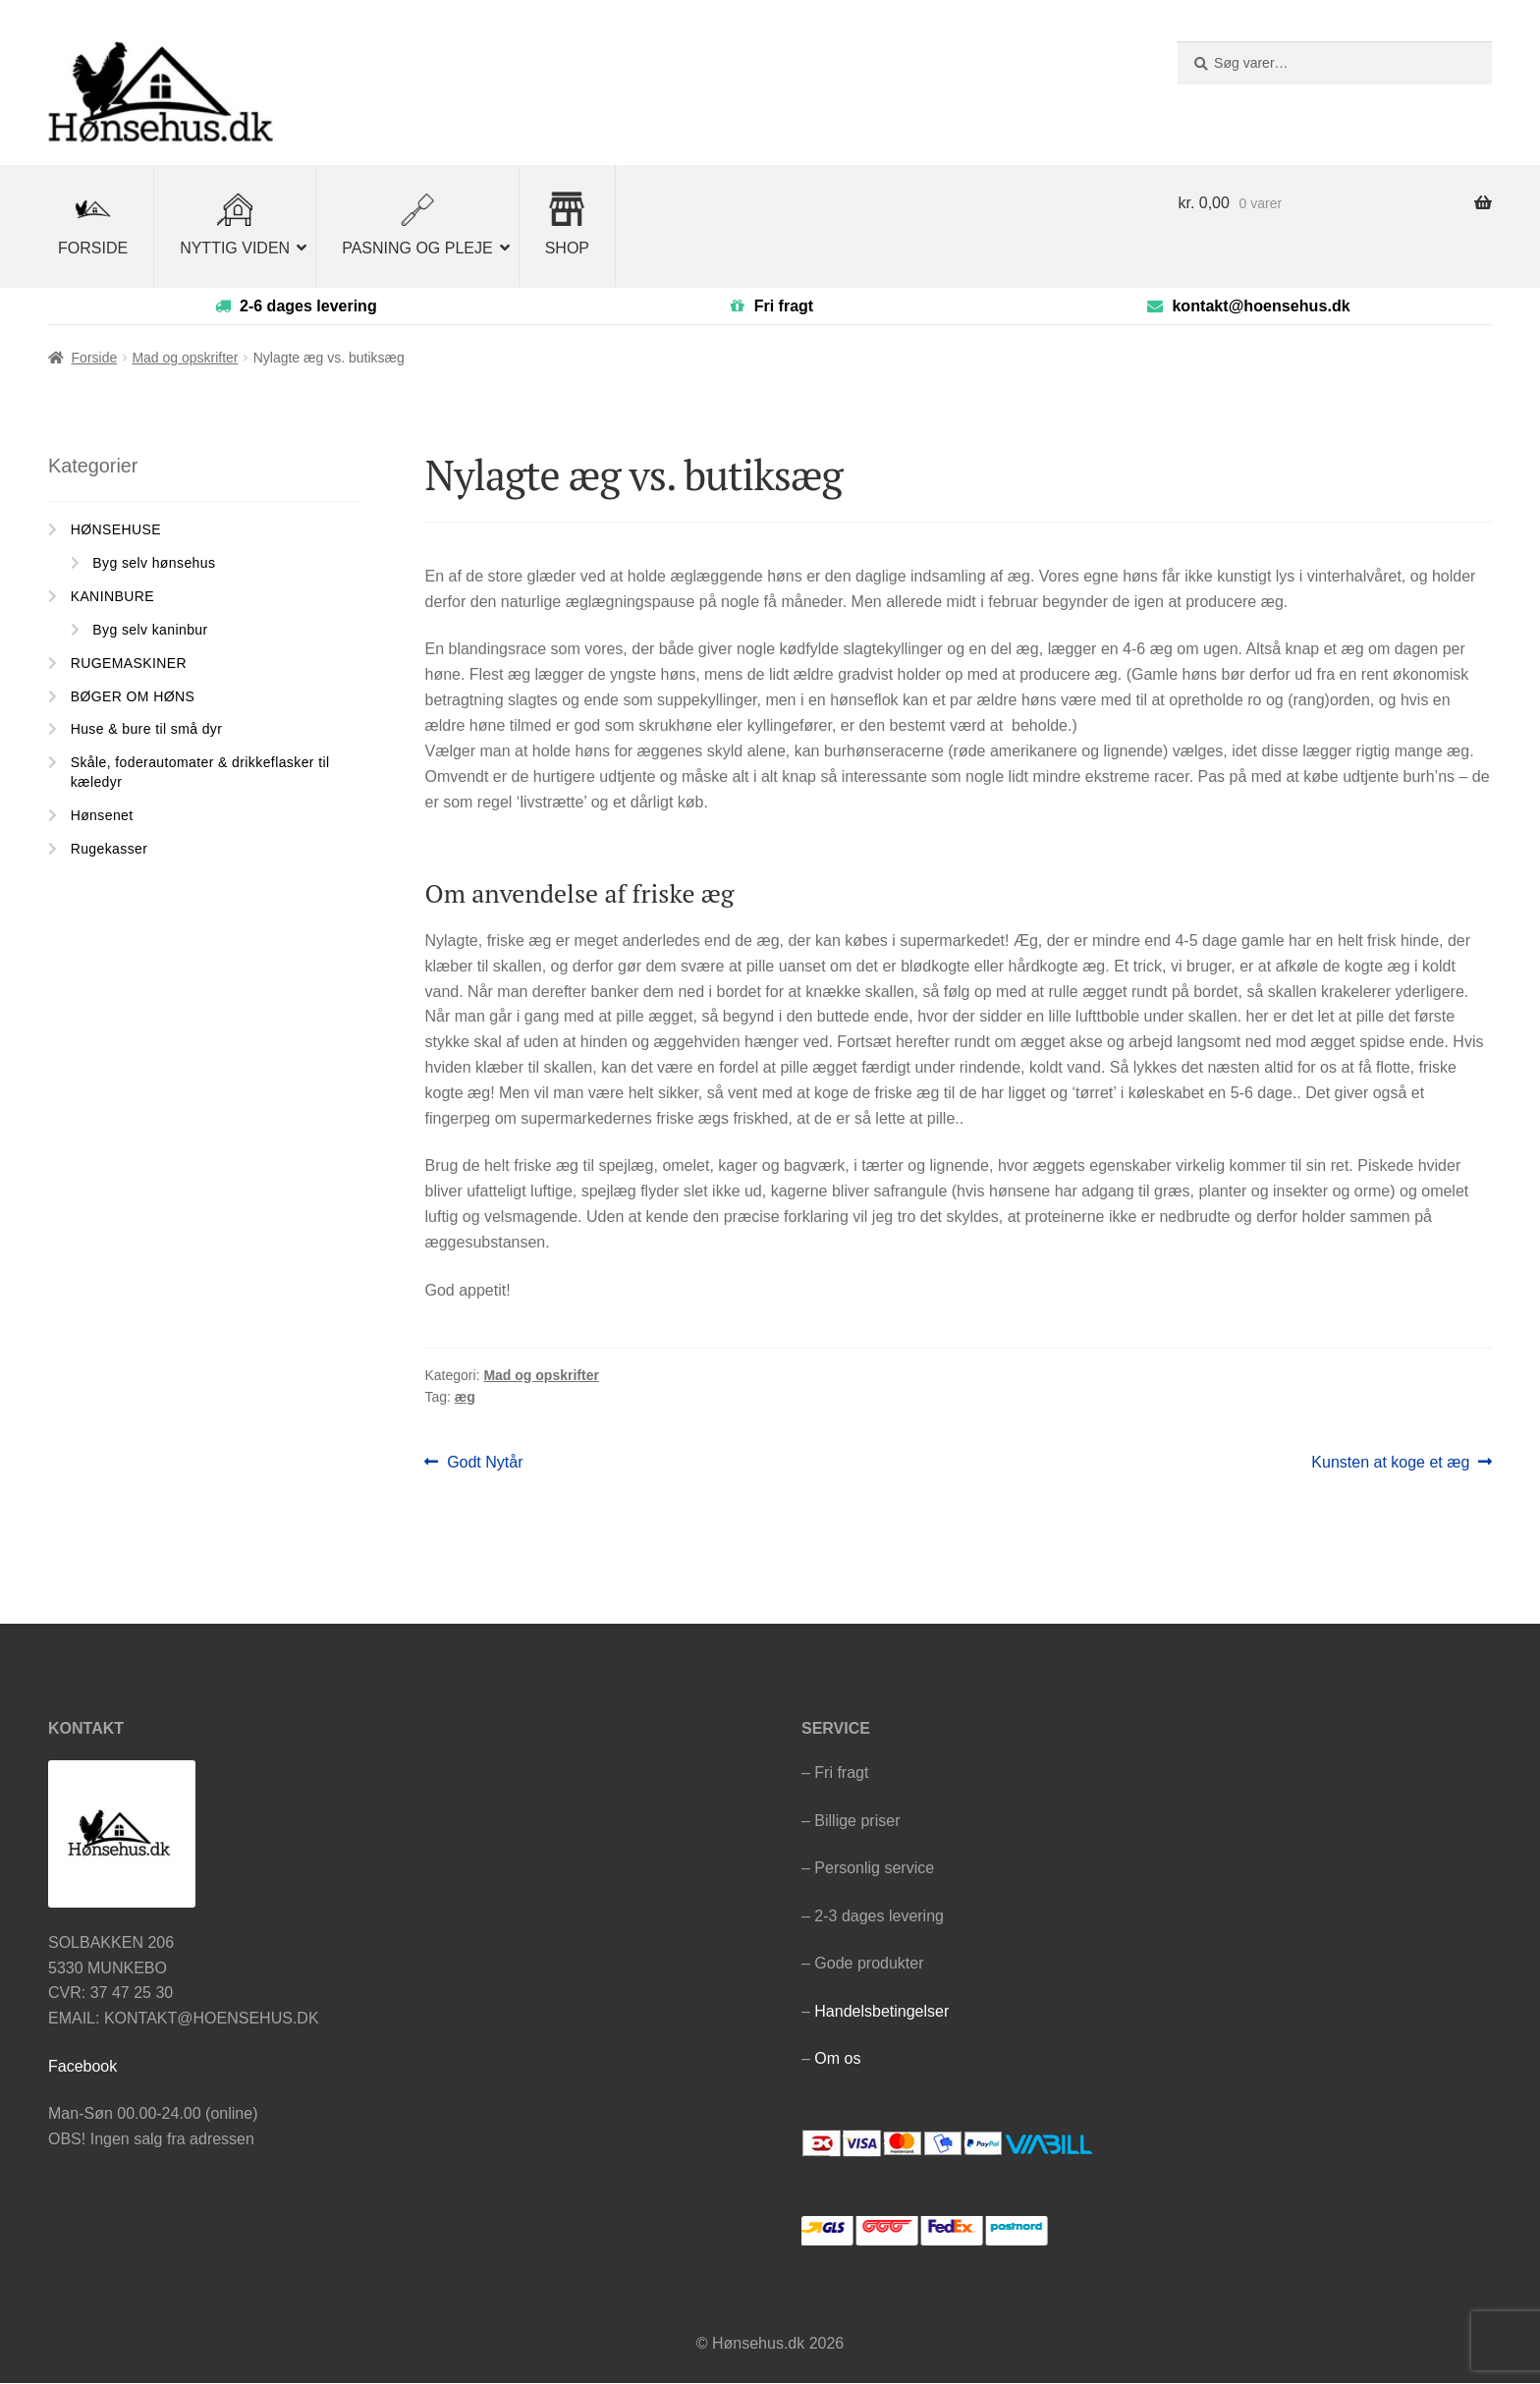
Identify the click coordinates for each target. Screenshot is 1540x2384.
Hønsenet (102, 815)
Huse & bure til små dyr (147, 730)
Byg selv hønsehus (153, 564)
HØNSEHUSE (116, 530)
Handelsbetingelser (881, 2011)
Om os (837, 2059)
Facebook (82, 2066)
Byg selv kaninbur (149, 630)
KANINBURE (112, 597)
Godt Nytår (484, 1463)
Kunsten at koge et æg (1390, 1463)
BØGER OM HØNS (133, 696)
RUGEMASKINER (129, 663)
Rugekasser (109, 849)
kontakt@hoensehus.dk (1260, 306)
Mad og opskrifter (185, 358)
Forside (95, 358)
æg (465, 1398)
